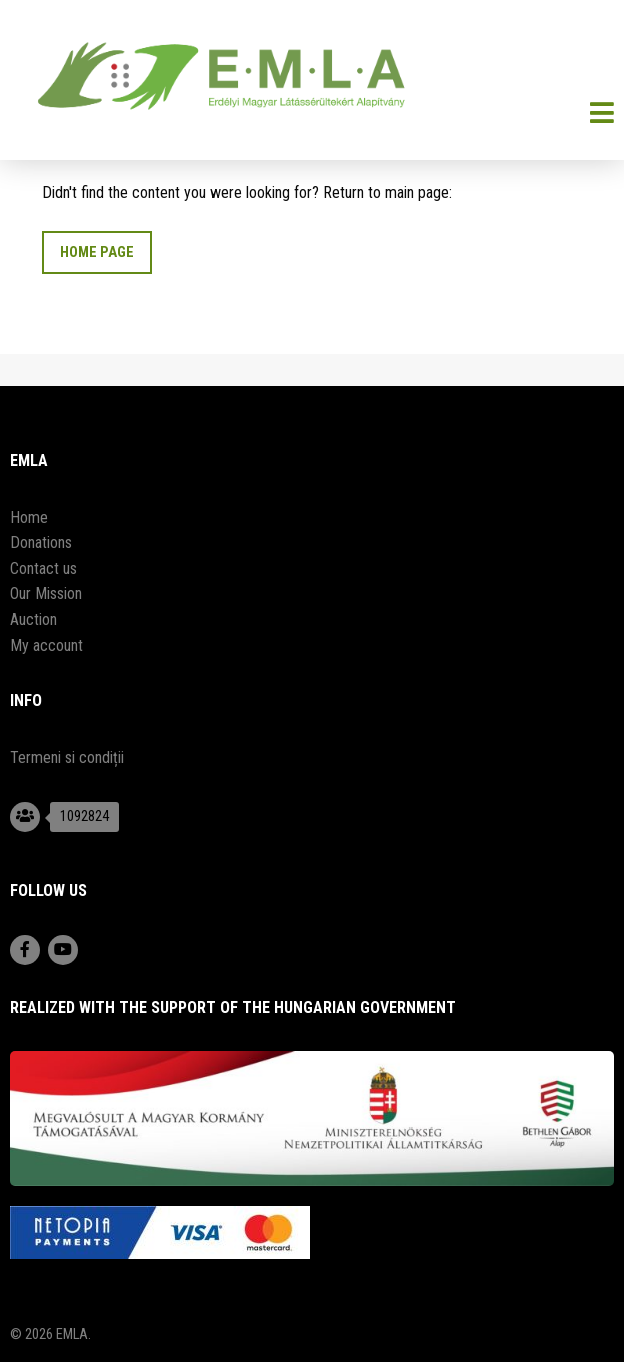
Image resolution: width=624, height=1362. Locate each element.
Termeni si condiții (67, 757)
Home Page (97, 252)
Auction (33, 619)
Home (29, 517)
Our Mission (46, 593)
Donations (41, 542)
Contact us (43, 568)
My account (46, 645)
